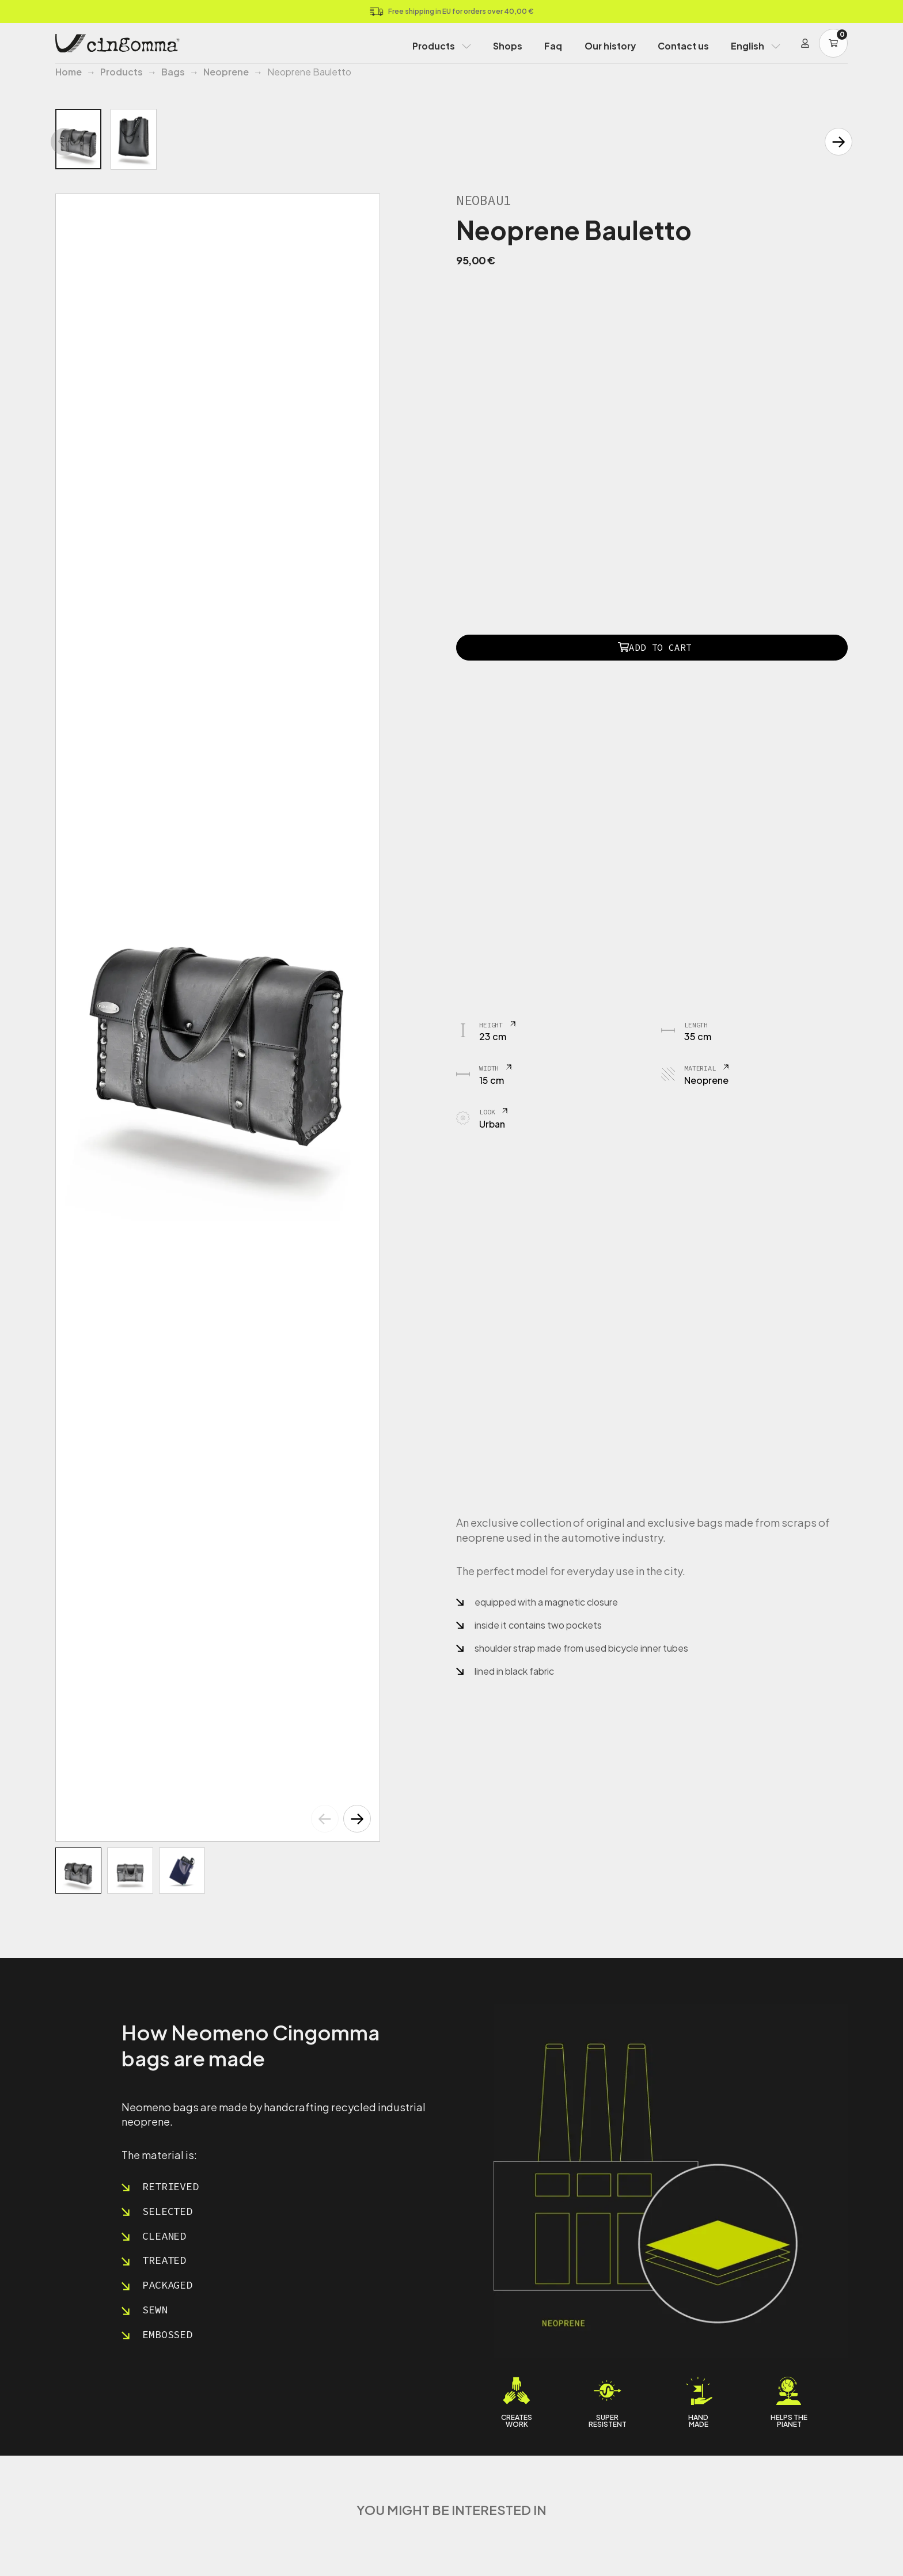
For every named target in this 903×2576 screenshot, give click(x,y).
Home (68, 72)
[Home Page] (117, 43)
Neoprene (226, 72)
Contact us (683, 45)
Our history (610, 45)
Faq (553, 45)
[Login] (805, 43)
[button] (357, 1819)
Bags (173, 72)
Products (433, 45)
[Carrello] (833, 43)
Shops (507, 45)
